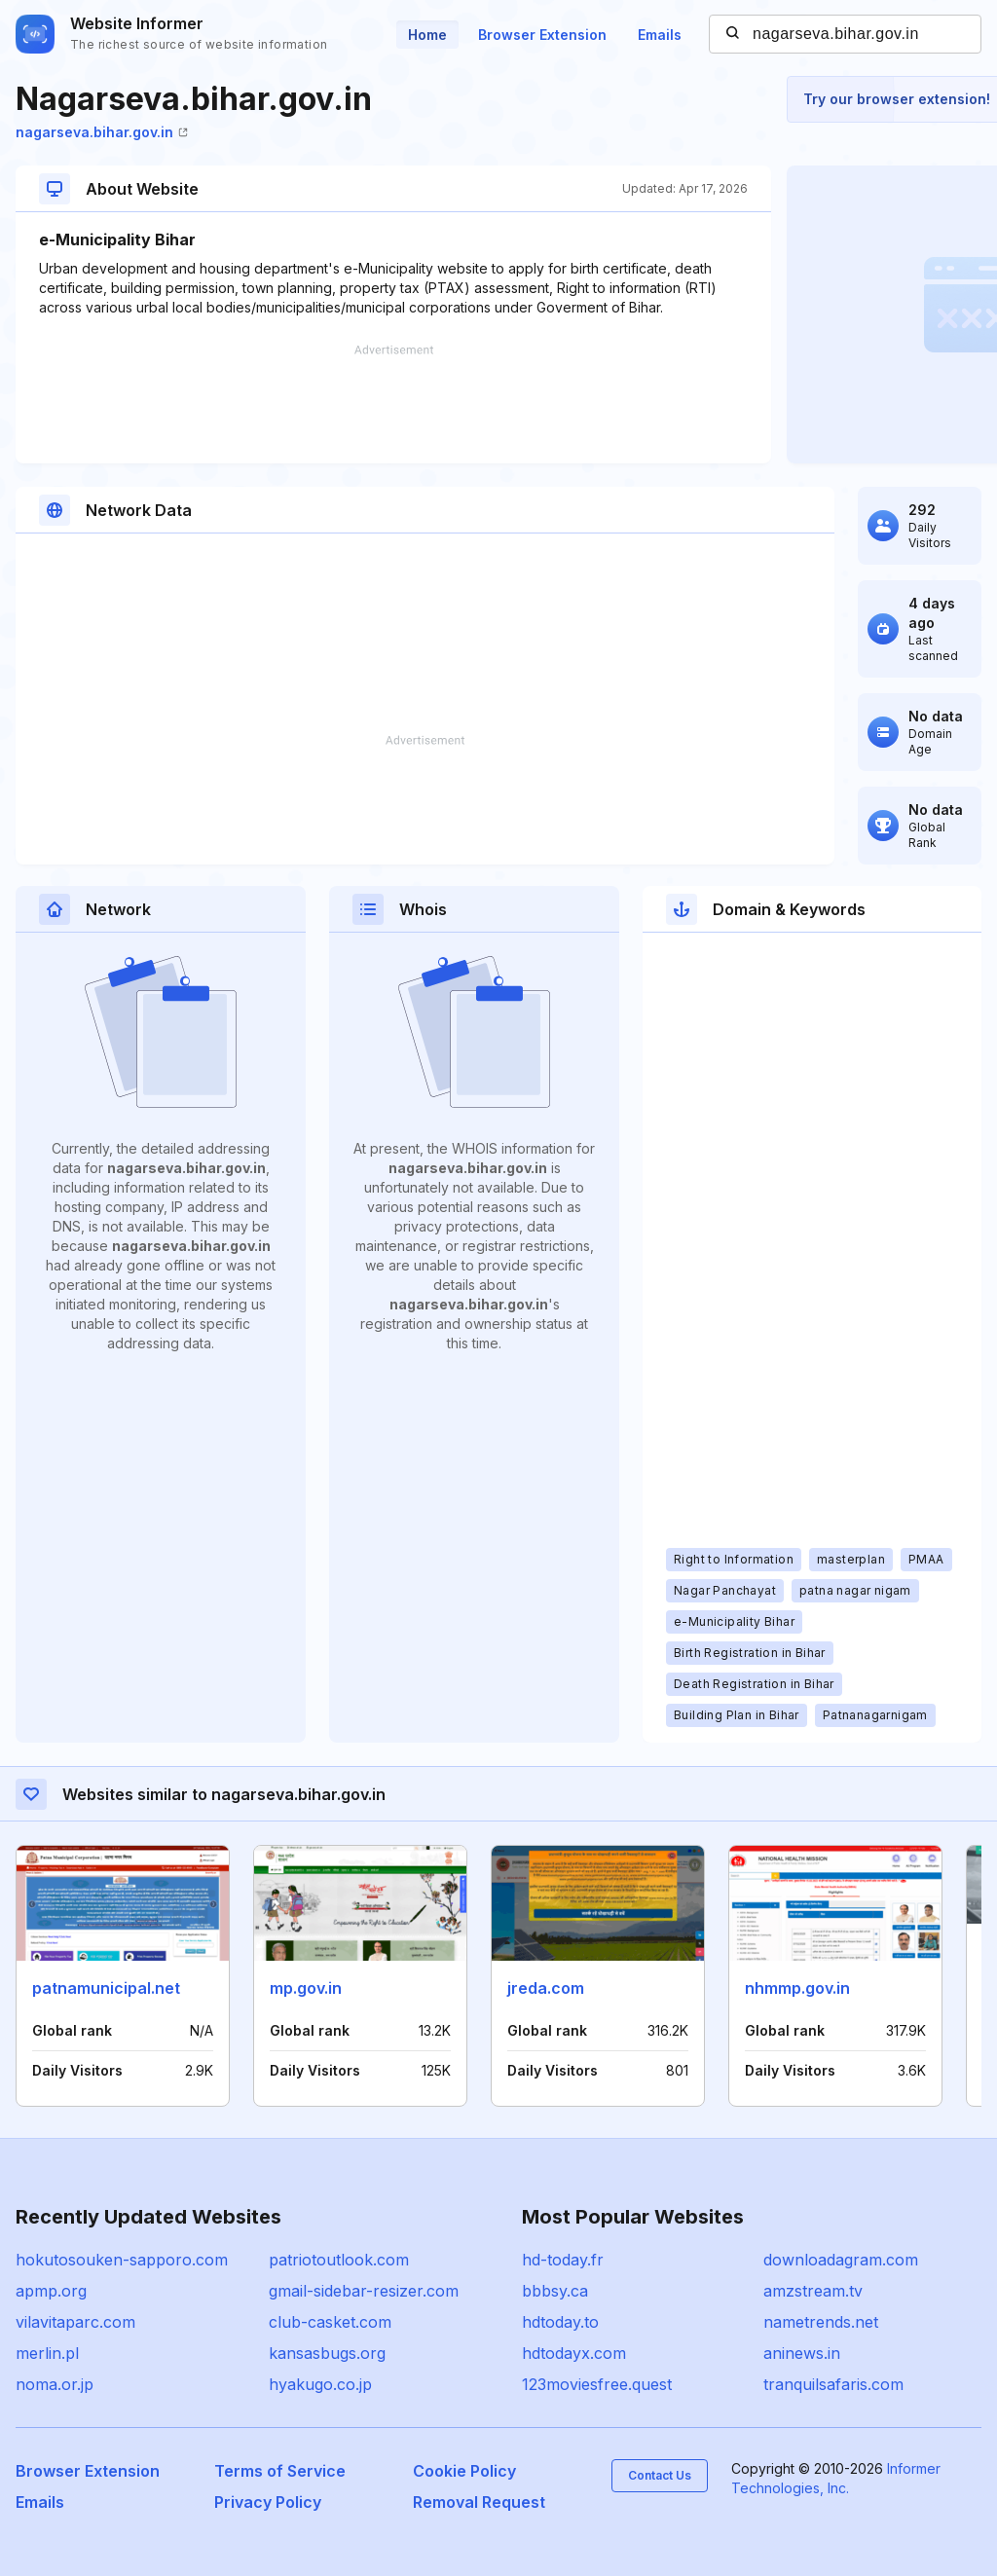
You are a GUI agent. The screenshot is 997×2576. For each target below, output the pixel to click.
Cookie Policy (464, 2471)
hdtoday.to (560, 2322)
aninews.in (801, 2353)
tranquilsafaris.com (833, 2384)
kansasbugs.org (327, 2353)
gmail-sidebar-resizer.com (364, 2290)
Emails (660, 34)
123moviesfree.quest (597, 2384)
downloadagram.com (840, 2259)
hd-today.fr (563, 2259)
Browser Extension (542, 34)
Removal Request (479, 2502)
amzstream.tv (813, 2290)
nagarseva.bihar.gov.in (102, 132)
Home (427, 34)
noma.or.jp (54, 2384)
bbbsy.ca (555, 2290)
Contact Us (659, 2475)
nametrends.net (820, 2322)
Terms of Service (280, 2471)
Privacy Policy (267, 2502)
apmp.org (51, 2290)
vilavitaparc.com (75, 2322)
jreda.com (545, 1988)
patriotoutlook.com (339, 2259)
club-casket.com (330, 2322)
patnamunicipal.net (106, 1988)
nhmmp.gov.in (797, 1988)
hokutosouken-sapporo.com (122, 2259)
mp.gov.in (306, 1988)
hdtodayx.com (574, 2353)
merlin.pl (47, 2353)
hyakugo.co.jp (320, 2384)
